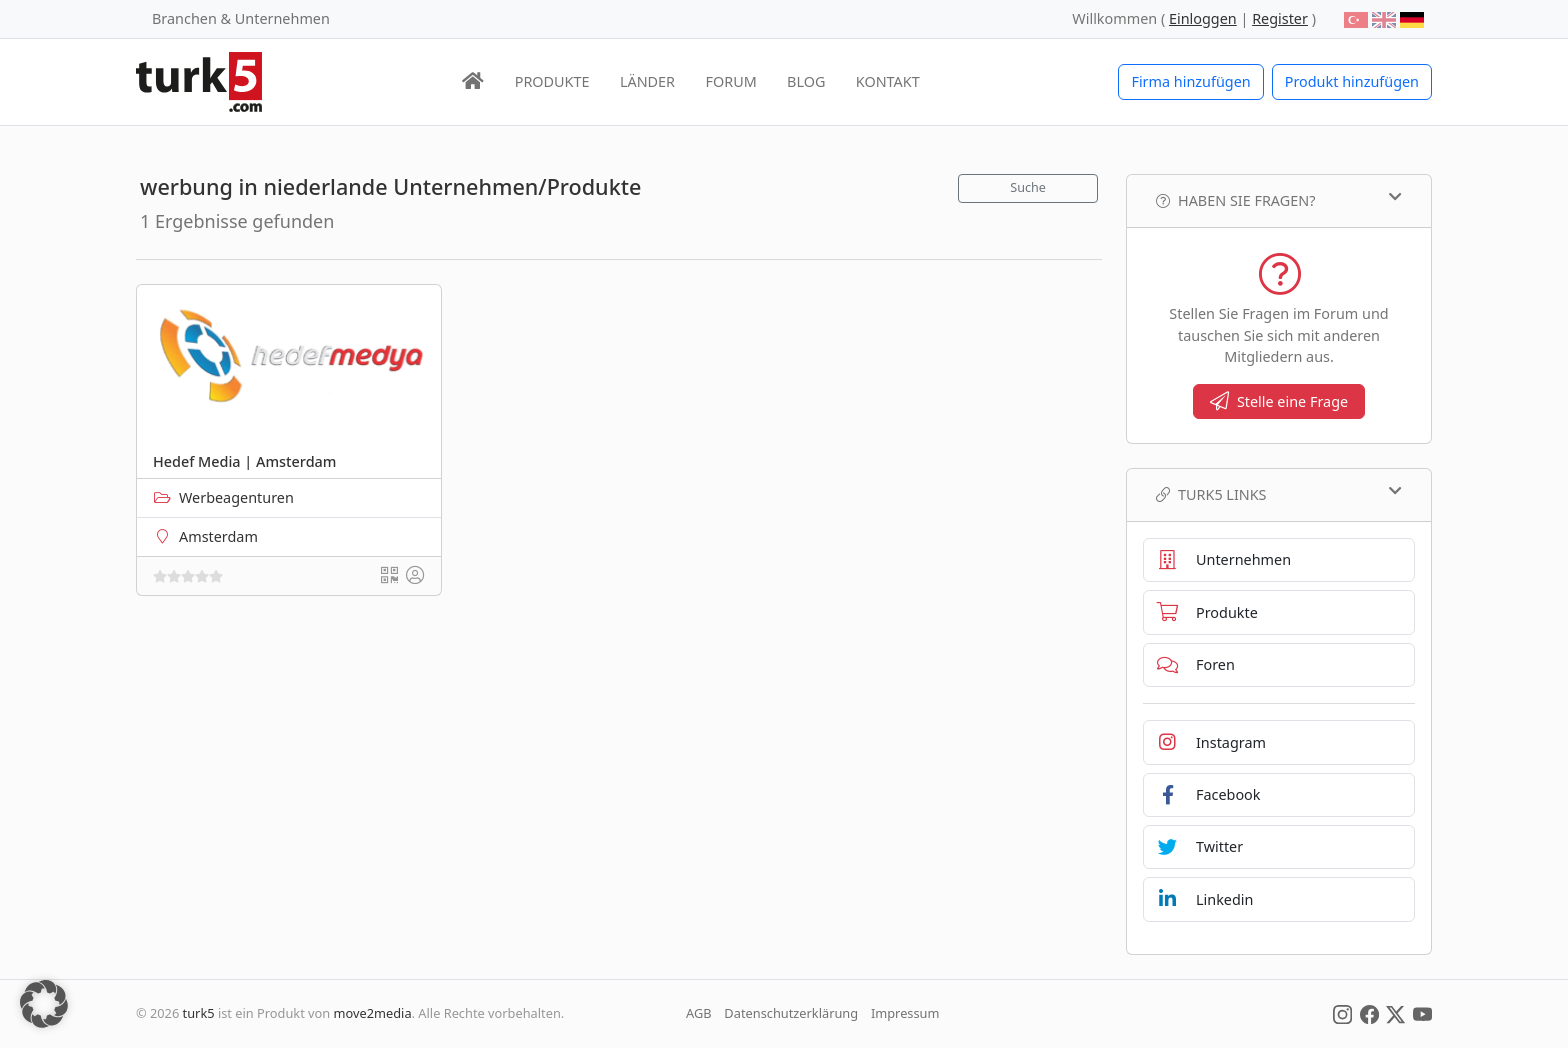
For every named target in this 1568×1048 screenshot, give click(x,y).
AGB (699, 1013)
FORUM (730, 81)
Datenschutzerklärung (791, 1013)
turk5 (199, 1013)
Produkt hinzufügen (1352, 81)
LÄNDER (647, 81)
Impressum (905, 1013)
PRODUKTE (552, 81)
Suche (1028, 187)
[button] (44, 1004)
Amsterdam (218, 536)
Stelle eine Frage (1279, 401)
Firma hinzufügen (1190, 81)
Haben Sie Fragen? (1279, 200)
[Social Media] (1342, 1013)
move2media (373, 1013)
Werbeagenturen (236, 497)
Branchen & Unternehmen (241, 18)
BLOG (806, 81)
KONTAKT (888, 81)
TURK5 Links (1279, 494)
